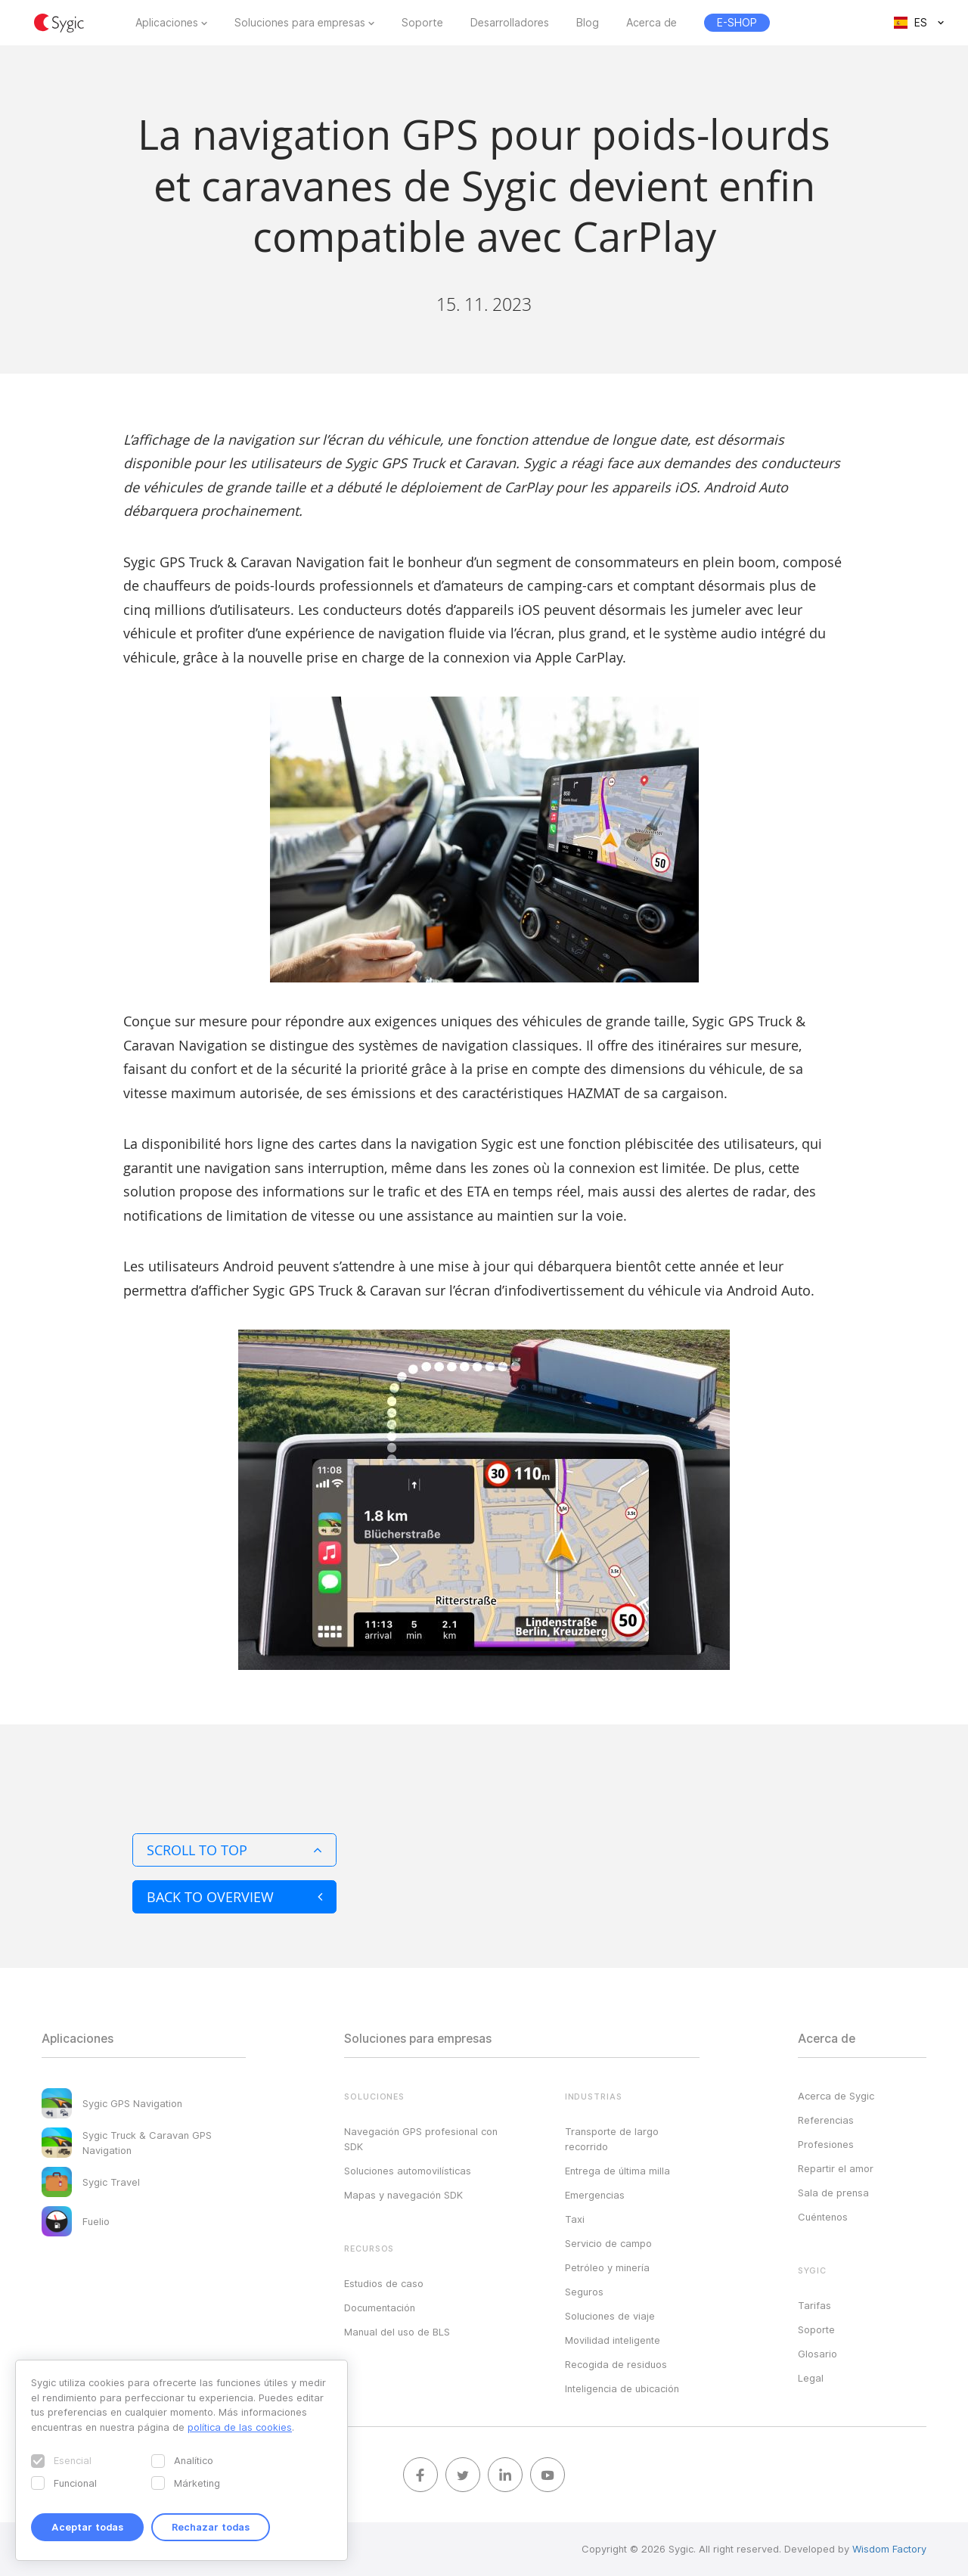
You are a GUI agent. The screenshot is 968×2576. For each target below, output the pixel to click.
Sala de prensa (833, 2192)
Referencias (826, 2120)
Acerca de (651, 23)
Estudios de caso (384, 2283)
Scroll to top (234, 1850)
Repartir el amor (835, 2168)
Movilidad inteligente (612, 2340)
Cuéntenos (823, 2217)
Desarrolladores (509, 23)
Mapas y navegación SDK (403, 2195)
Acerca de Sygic (836, 2096)
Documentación (379, 2307)
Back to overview (234, 1897)
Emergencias (595, 2195)
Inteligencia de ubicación (622, 2388)
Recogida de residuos (616, 2364)
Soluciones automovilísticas (407, 2171)
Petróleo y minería (607, 2267)
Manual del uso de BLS (397, 2332)
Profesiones (826, 2144)
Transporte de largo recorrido (612, 2138)
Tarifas (814, 2305)
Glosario (817, 2354)
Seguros (584, 2292)
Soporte (422, 23)
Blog (587, 23)
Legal (811, 2378)
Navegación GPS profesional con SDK (421, 2138)
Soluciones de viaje (610, 2316)
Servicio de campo (608, 2243)
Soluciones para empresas (299, 23)
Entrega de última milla (617, 2171)
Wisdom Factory (889, 2549)
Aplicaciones (166, 23)
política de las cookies (240, 2427)
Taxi (575, 2219)
